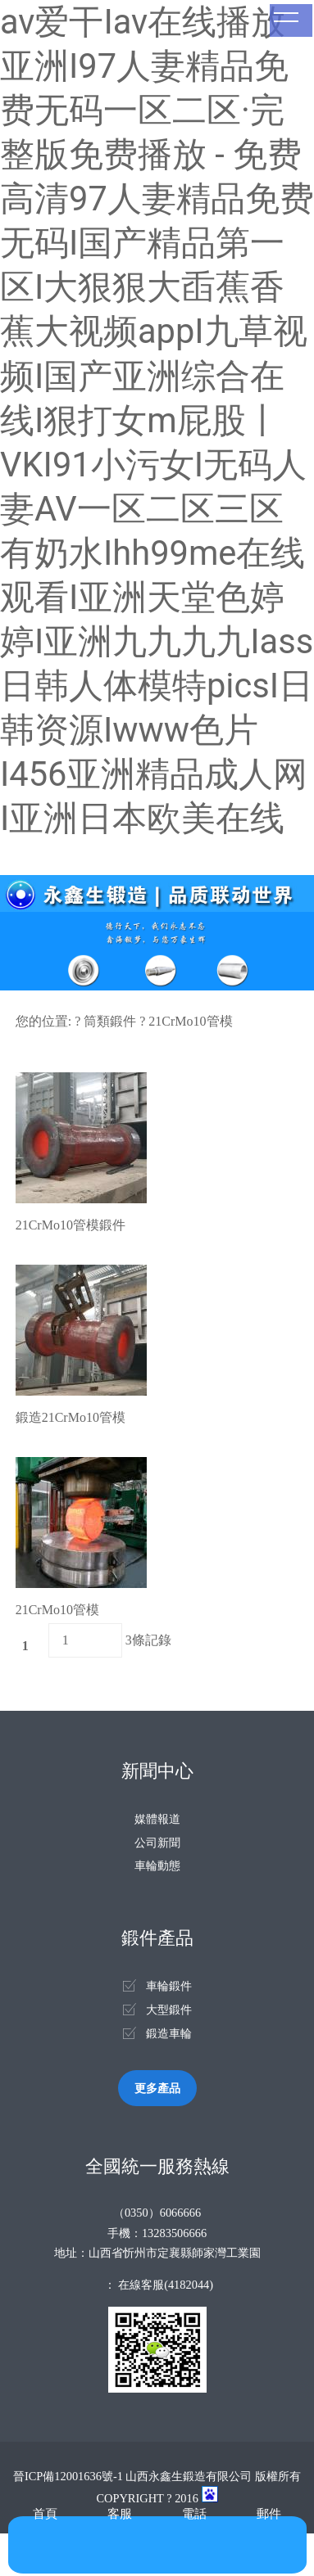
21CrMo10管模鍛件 (70, 1225)
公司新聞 (157, 1842)
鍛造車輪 (169, 2033)
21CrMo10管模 (190, 1021)
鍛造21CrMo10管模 (70, 1417)
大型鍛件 (169, 2009)
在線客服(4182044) (165, 2284)
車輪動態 (157, 1865)
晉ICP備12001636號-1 (68, 2476)
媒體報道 (157, 1818)
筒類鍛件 (110, 1021)
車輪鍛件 (169, 1985)
